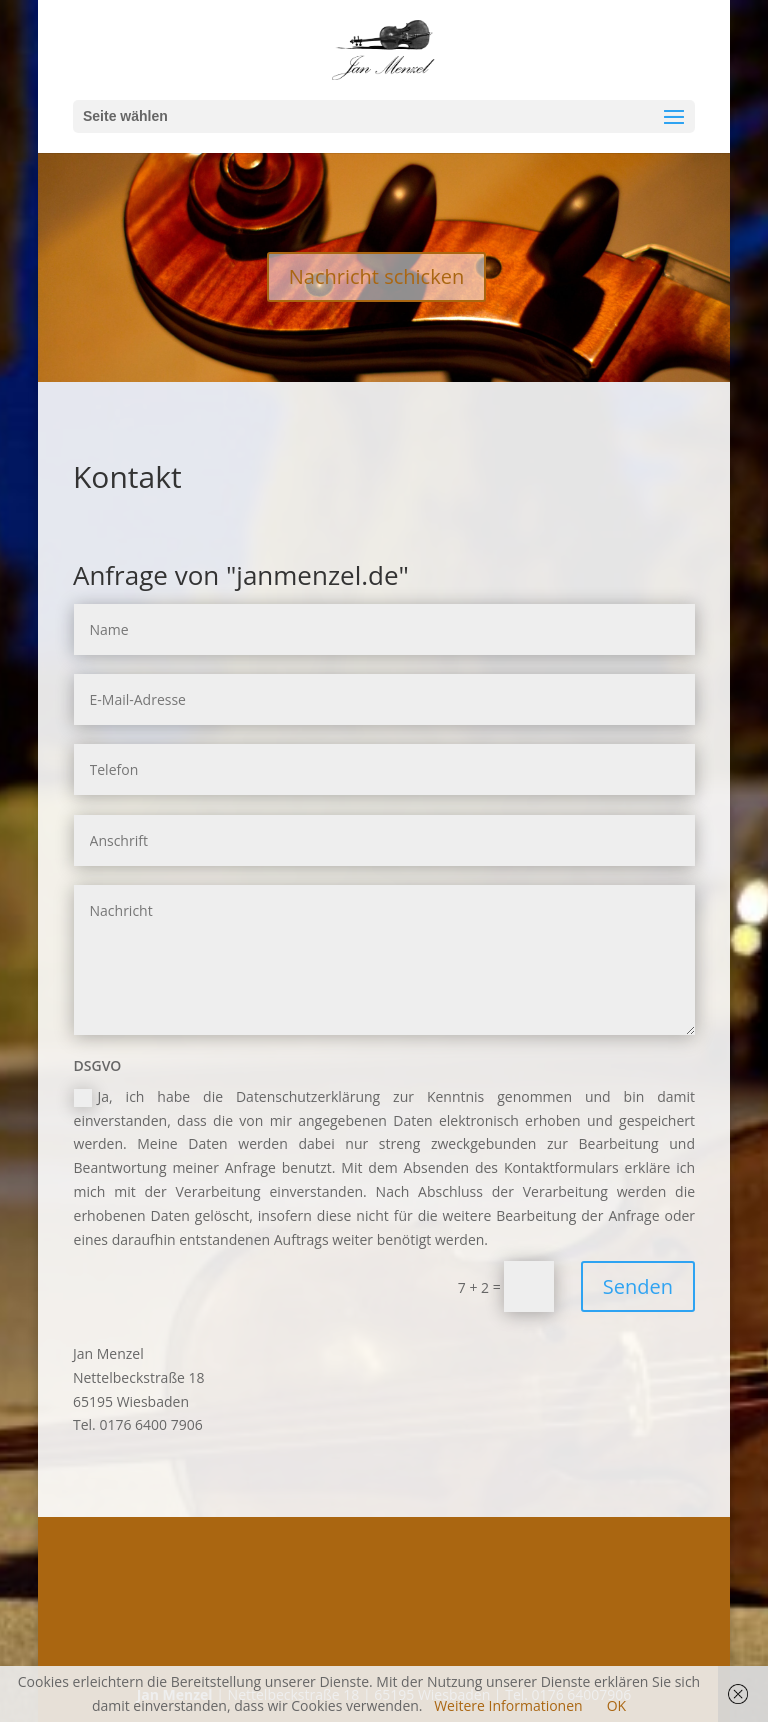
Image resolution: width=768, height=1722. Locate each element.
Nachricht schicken (376, 276)
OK (616, 1705)
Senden (638, 1286)
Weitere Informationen (508, 1705)
